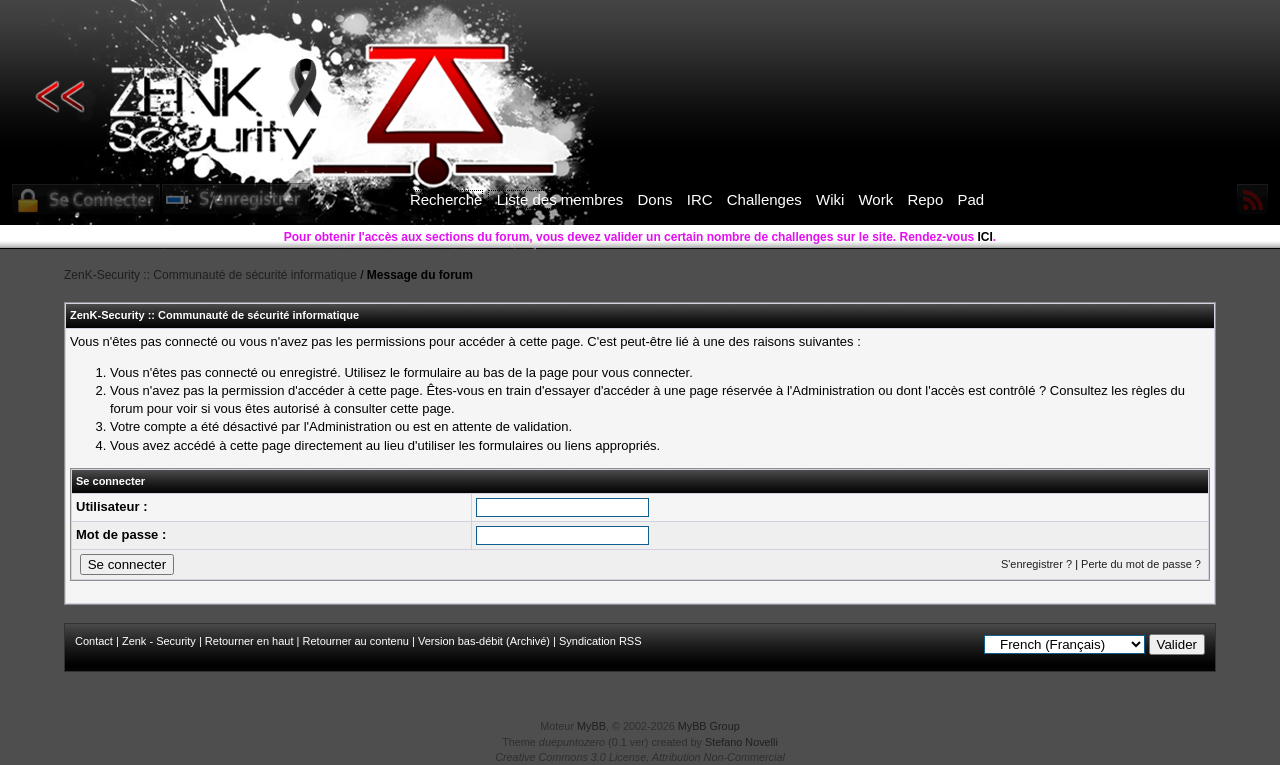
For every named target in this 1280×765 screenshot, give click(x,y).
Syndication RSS (600, 641)
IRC (700, 199)
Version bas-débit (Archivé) (484, 641)
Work (875, 199)
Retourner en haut (249, 641)
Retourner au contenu (356, 641)
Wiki (830, 199)
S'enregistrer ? (1036, 564)
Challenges (764, 199)
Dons (655, 199)
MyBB (591, 726)
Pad (970, 199)
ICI (985, 237)
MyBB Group (709, 726)
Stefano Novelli (741, 742)
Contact (94, 641)
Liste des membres (560, 199)
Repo (925, 199)
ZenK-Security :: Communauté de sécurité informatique (210, 275)
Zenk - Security (159, 641)
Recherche (446, 199)
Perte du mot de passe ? (1141, 564)
